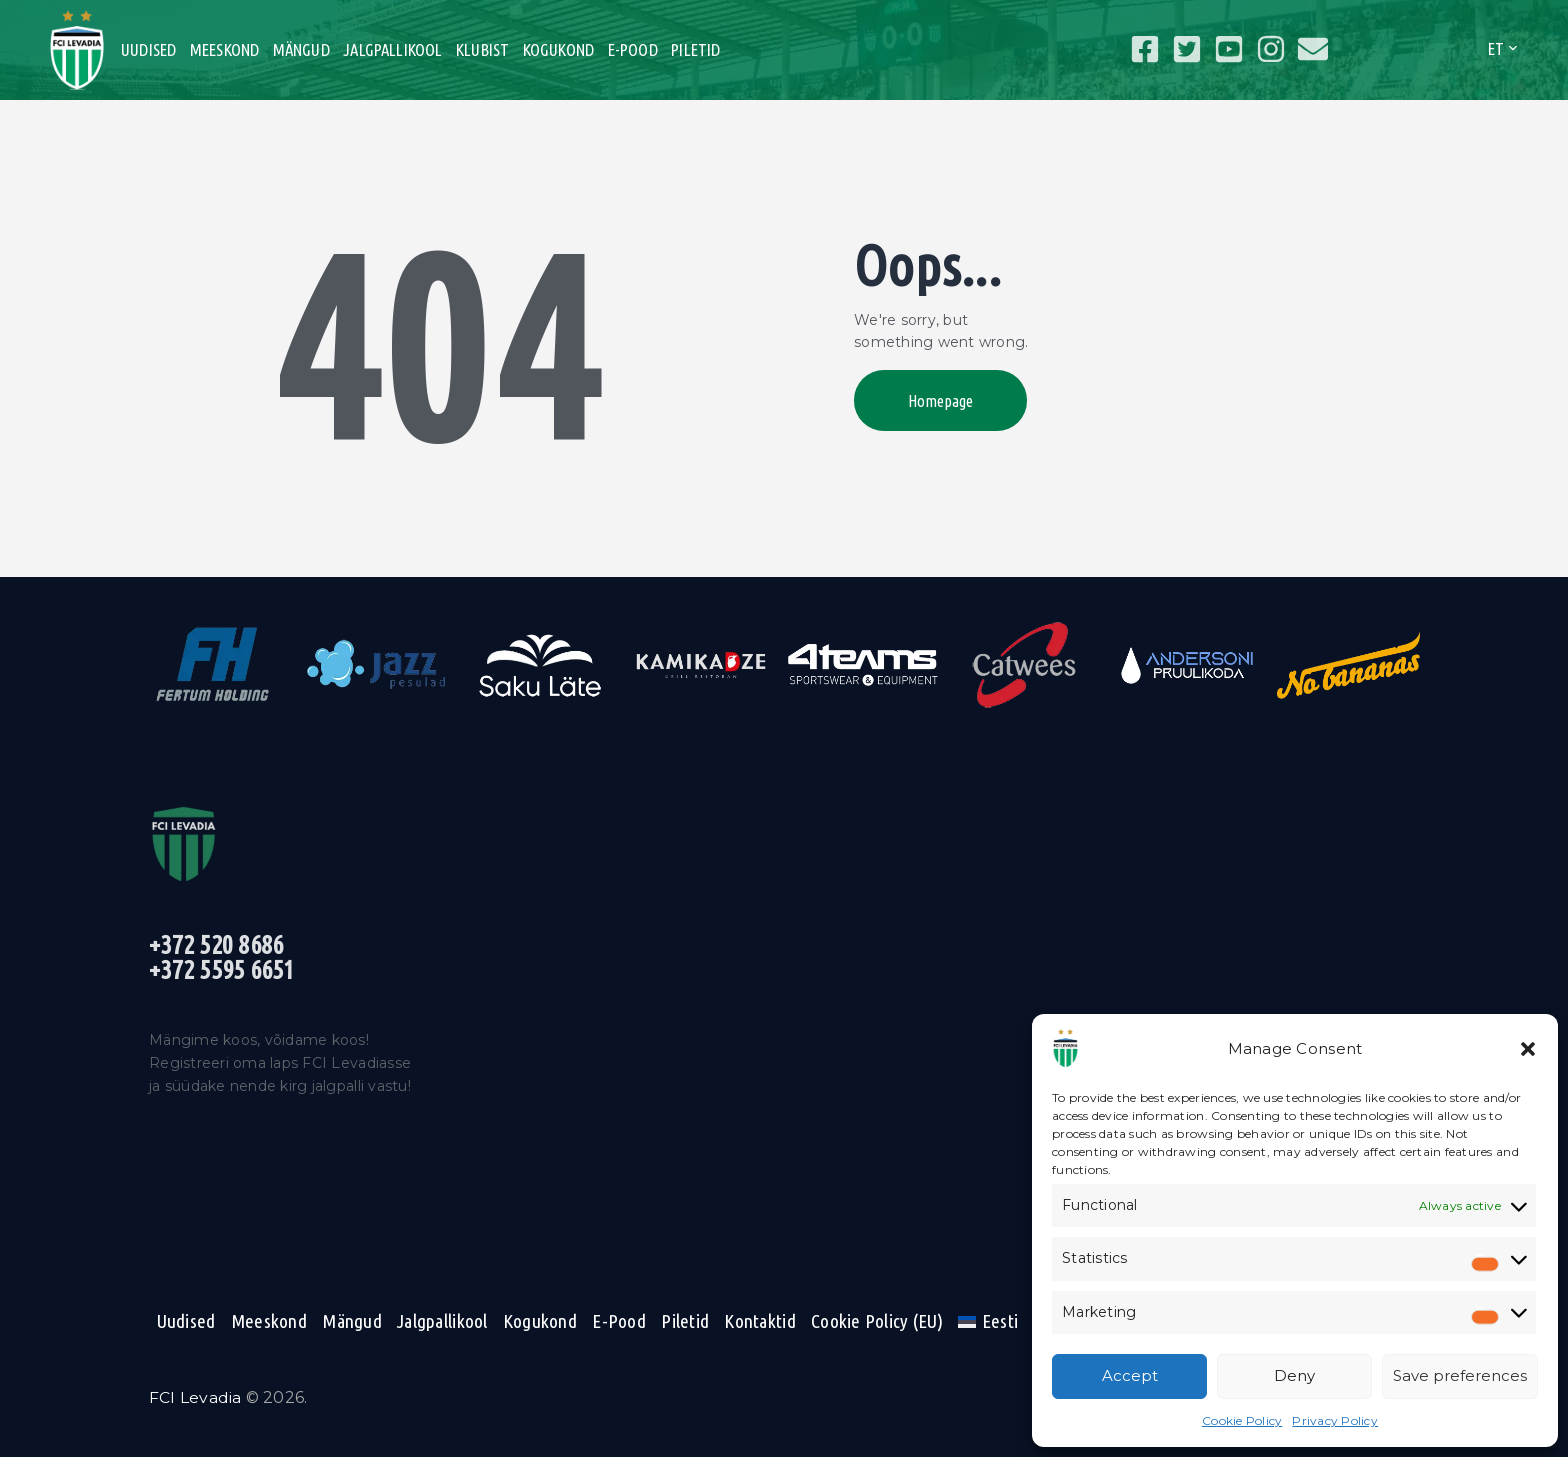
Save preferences (1460, 1375)
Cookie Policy (1242, 1420)
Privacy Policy (1335, 1420)
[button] (1528, 1049)
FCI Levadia (195, 1398)
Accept (1130, 1375)
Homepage (946, 402)
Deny (1294, 1375)
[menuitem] (987, 1322)
